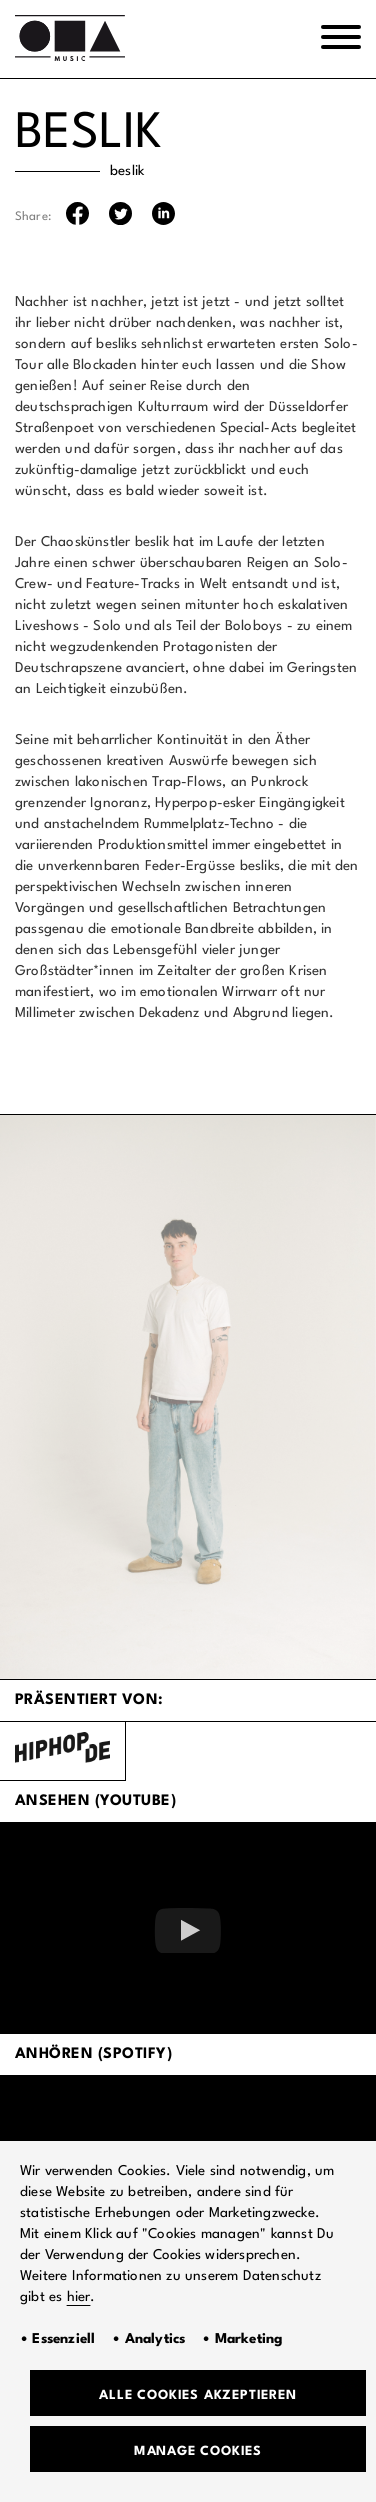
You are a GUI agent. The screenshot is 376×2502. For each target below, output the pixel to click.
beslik (127, 171)
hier (79, 2297)
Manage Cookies (198, 2451)
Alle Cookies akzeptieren (197, 2395)
